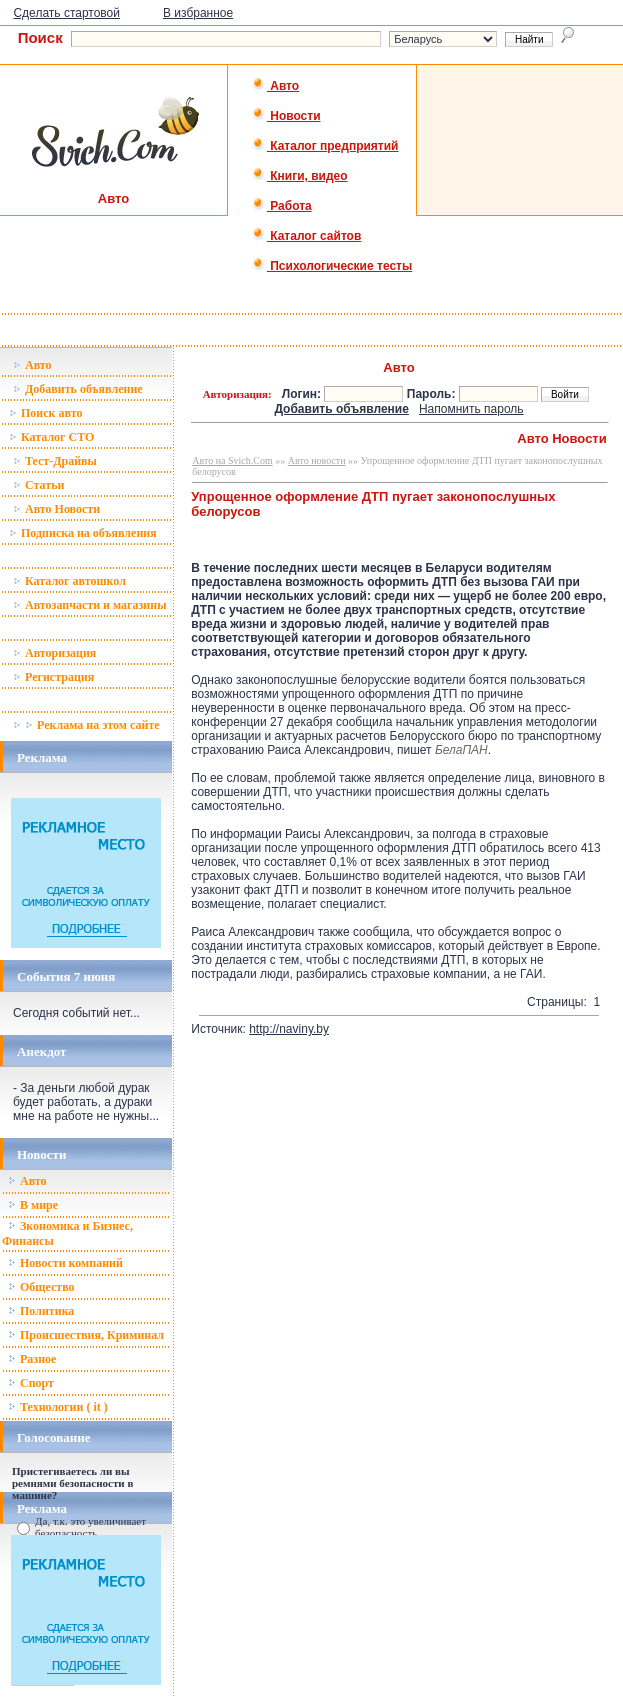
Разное (32, 1359)
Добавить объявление (78, 389)
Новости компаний (65, 1263)
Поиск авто (45, 413)
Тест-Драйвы (55, 461)
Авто (275, 86)
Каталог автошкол (69, 581)
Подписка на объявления (83, 533)
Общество (41, 1287)
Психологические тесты (332, 266)
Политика (41, 1311)
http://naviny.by (289, 1029)
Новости (286, 116)
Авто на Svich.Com (232, 460)
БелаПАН (461, 750)
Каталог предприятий (325, 146)
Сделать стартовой (66, 13)
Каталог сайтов (306, 236)
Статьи (38, 485)
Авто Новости (56, 509)
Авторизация (54, 653)
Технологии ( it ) (58, 1407)
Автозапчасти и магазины (90, 605)
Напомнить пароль (471, 409)
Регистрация (53, 677)
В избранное (198, 13)
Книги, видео (300, 176)
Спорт (31, 1383)
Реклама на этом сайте (86, 725)
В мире (33, 1205)
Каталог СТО (51, 437)
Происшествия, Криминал (86, 1335)
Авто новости (317, 460)
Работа (282, 206)
